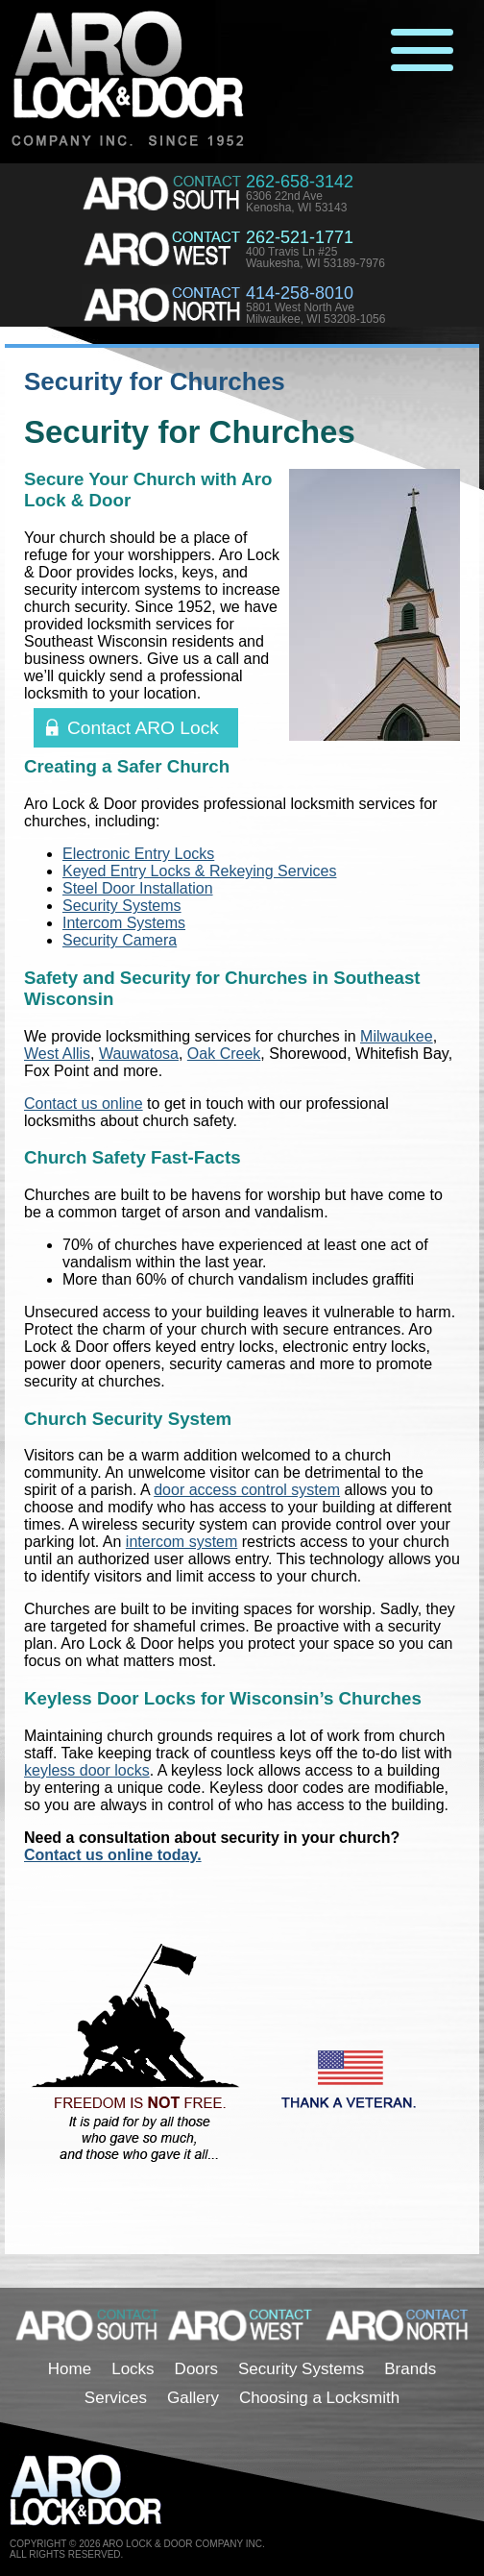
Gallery (193, 2398)
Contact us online (83, 1103)
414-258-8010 (299, 293)
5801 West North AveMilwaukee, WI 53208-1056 (315, 313)
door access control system (247, 1490)
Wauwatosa (139, 1053)
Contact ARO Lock (143, 728)
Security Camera (119, 940)
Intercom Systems (123, 923)
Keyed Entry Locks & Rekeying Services (199, 871)
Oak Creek (223, 1053)
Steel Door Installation (137, 888)
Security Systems (122, 905)
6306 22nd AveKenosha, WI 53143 (296, 201)
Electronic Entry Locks (138, 854)
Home (69, 2369)
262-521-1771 (299, 237)
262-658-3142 (299, 181)
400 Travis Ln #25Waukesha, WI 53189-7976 (315, 257)
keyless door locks (87, 1770)
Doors (196, 2369)
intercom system (181, 1541)
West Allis (57, 1053)
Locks (132, 2369)
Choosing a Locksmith (319, 2398)
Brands (410, 2369)
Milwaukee (396, 1036)
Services (116, 2398)
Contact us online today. (113, 1855)
